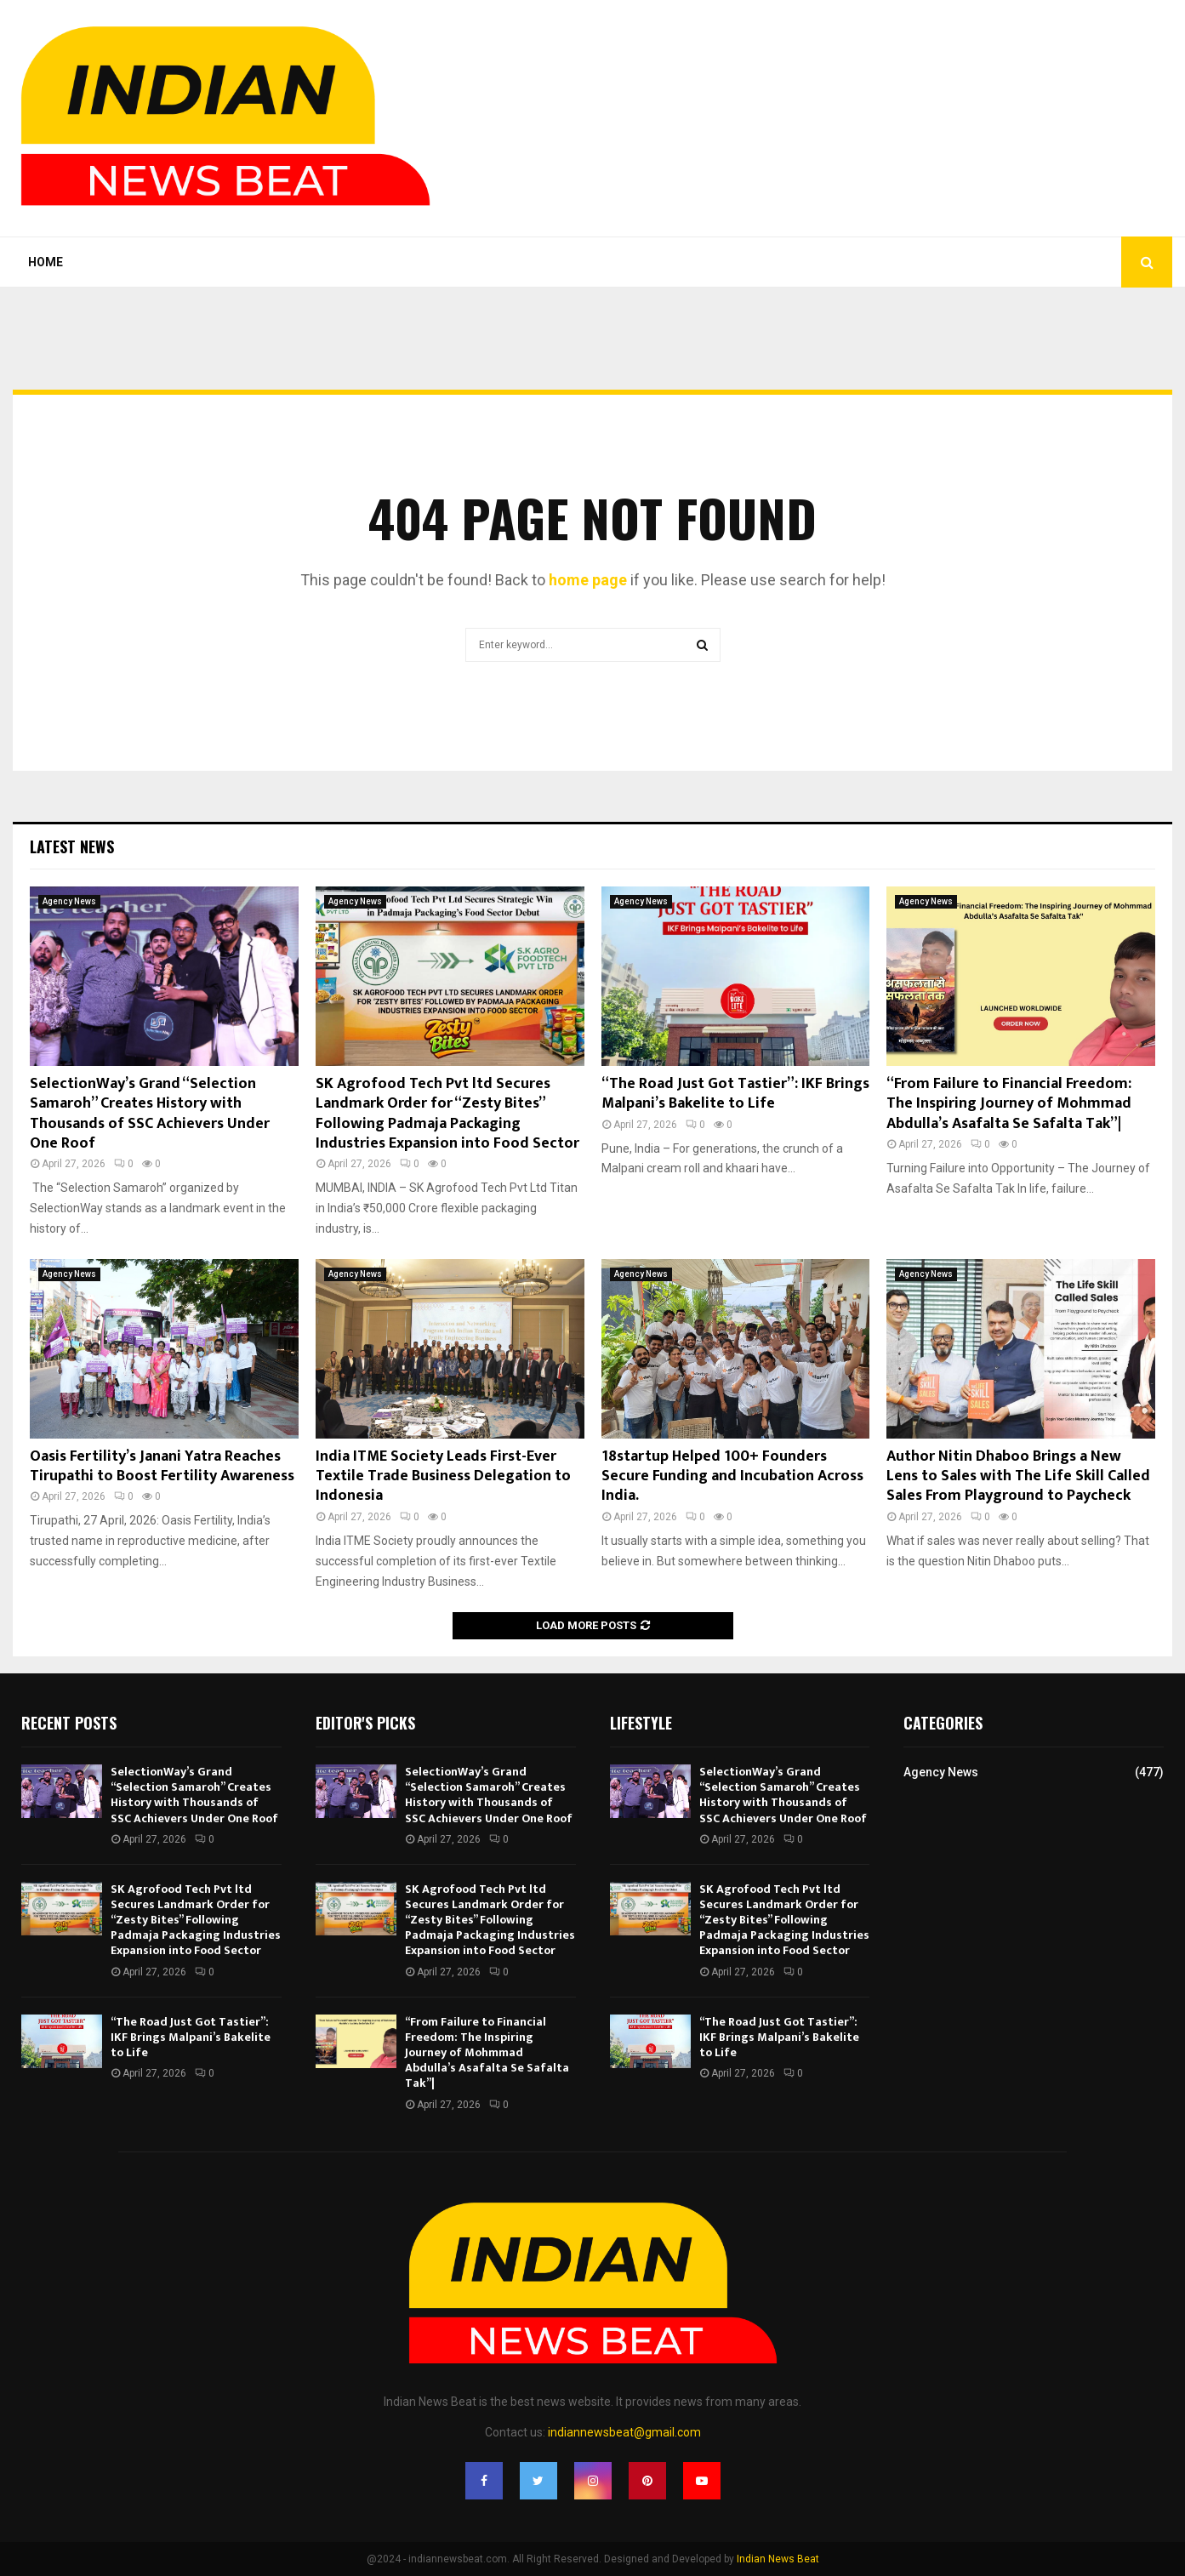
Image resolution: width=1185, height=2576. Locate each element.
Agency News (69, 901)
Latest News (72, 846)
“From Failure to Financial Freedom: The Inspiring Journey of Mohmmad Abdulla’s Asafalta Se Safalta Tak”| (1008, 1104)
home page (588, 580)
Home (45, 262)
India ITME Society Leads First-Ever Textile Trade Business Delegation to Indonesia (443, 1476)
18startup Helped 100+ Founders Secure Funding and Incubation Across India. (732, 1476)
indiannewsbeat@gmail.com (624, 2432)
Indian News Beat (778, 2559)
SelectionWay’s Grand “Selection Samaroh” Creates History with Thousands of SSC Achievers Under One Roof (150, 1113)
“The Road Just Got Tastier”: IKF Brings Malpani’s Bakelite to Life (735, 1093)
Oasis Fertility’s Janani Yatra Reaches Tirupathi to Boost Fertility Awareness (162, 1466)
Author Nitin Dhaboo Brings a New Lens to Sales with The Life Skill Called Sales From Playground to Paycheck (1018, 1476)
